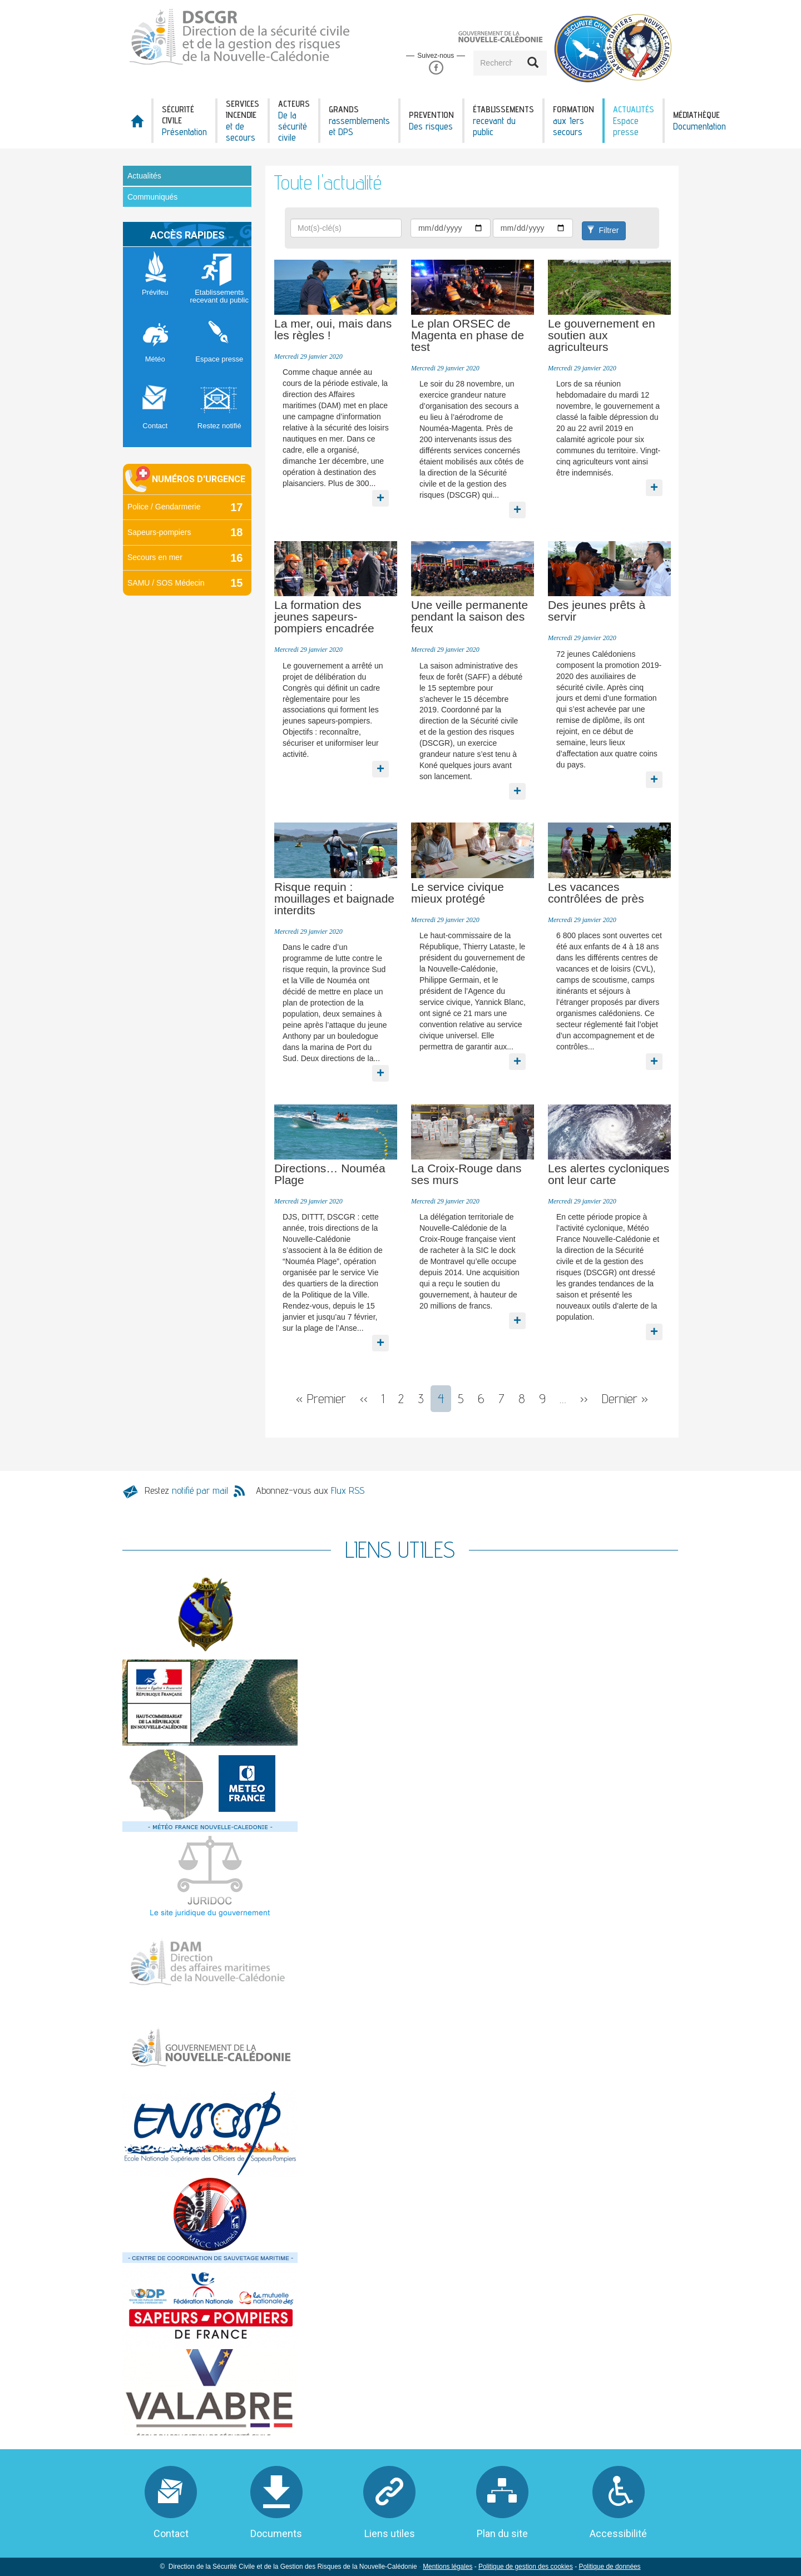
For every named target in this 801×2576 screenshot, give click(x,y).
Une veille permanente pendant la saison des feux (469, 616)
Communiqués (152, 196)
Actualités (144, 175)
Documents (276, 2533)
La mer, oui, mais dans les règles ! (333, 329)
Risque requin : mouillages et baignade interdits (334, 898)
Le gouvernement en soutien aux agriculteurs (601, 335)
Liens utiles (389, 2533)
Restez (186, 1490)
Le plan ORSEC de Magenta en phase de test (467, 335)
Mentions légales (447, 2566)
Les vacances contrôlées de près (596, 892)
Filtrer (603, 230)
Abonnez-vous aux (310, 1490)
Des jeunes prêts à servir (596, 610)
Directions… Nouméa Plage (329, 1174)
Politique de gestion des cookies (525, 2566)
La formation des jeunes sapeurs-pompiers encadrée (324, 616)
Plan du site (502, 2533)
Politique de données (609, 2566)
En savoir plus (380, 490)
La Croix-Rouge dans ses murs (466, 1174)
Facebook (435, 68)
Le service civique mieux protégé (457, 892)
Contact (171, 2533)
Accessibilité (618, 2533)
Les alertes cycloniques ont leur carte (608, 1174)
